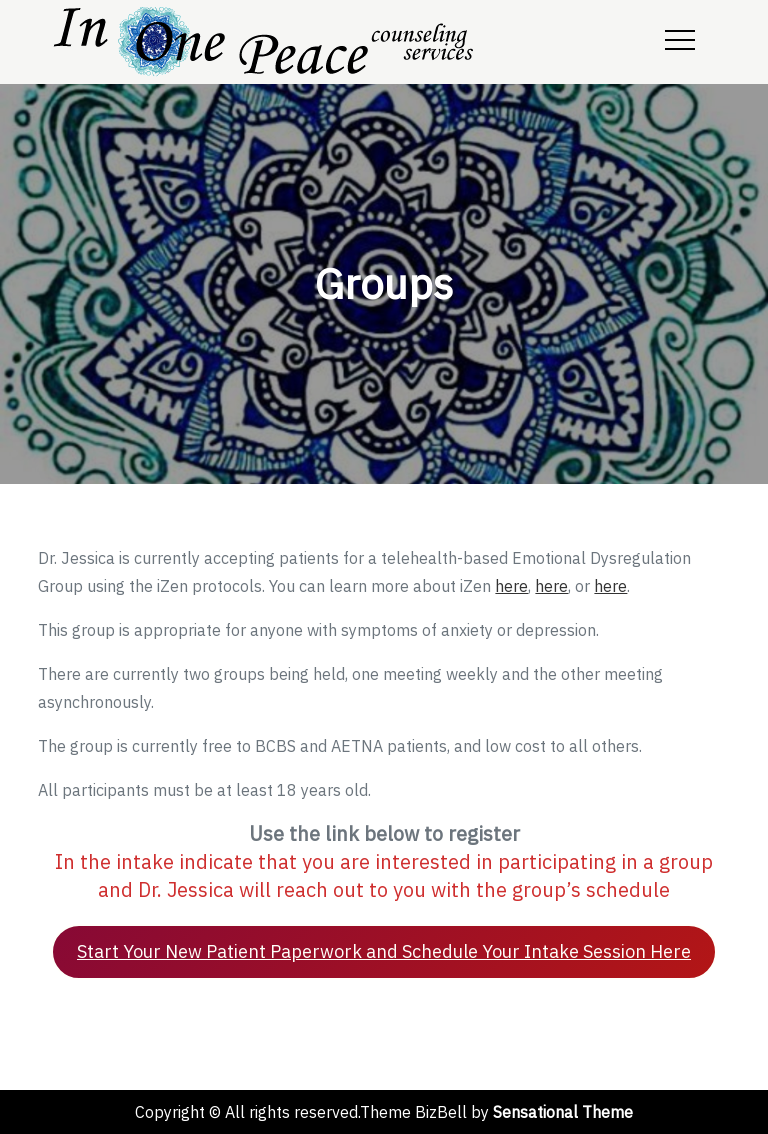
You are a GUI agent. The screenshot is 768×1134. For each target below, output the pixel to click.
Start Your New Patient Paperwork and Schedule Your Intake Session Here (384, 951)
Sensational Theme (563, 1112)
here (511, 586)
